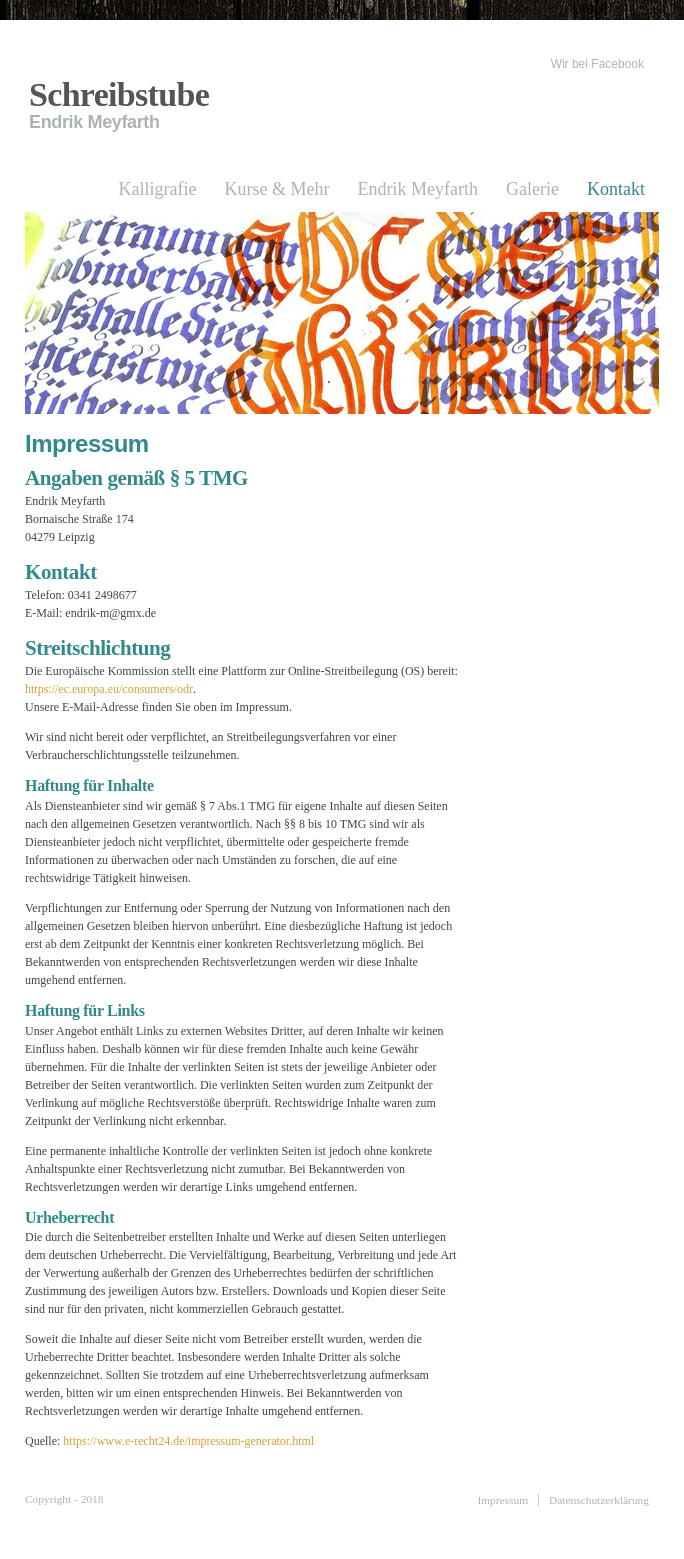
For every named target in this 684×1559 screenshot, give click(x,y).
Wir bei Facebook (597, 64)
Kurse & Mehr (277, 189)
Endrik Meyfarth (418, 189)
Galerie (532, 189)
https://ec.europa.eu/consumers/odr (109, 689)
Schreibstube (119, 94)
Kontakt (616, 189)
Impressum (502, 1500)
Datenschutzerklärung (599, 1500)
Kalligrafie (158, 189)
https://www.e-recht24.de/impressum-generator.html (188, 1441)
